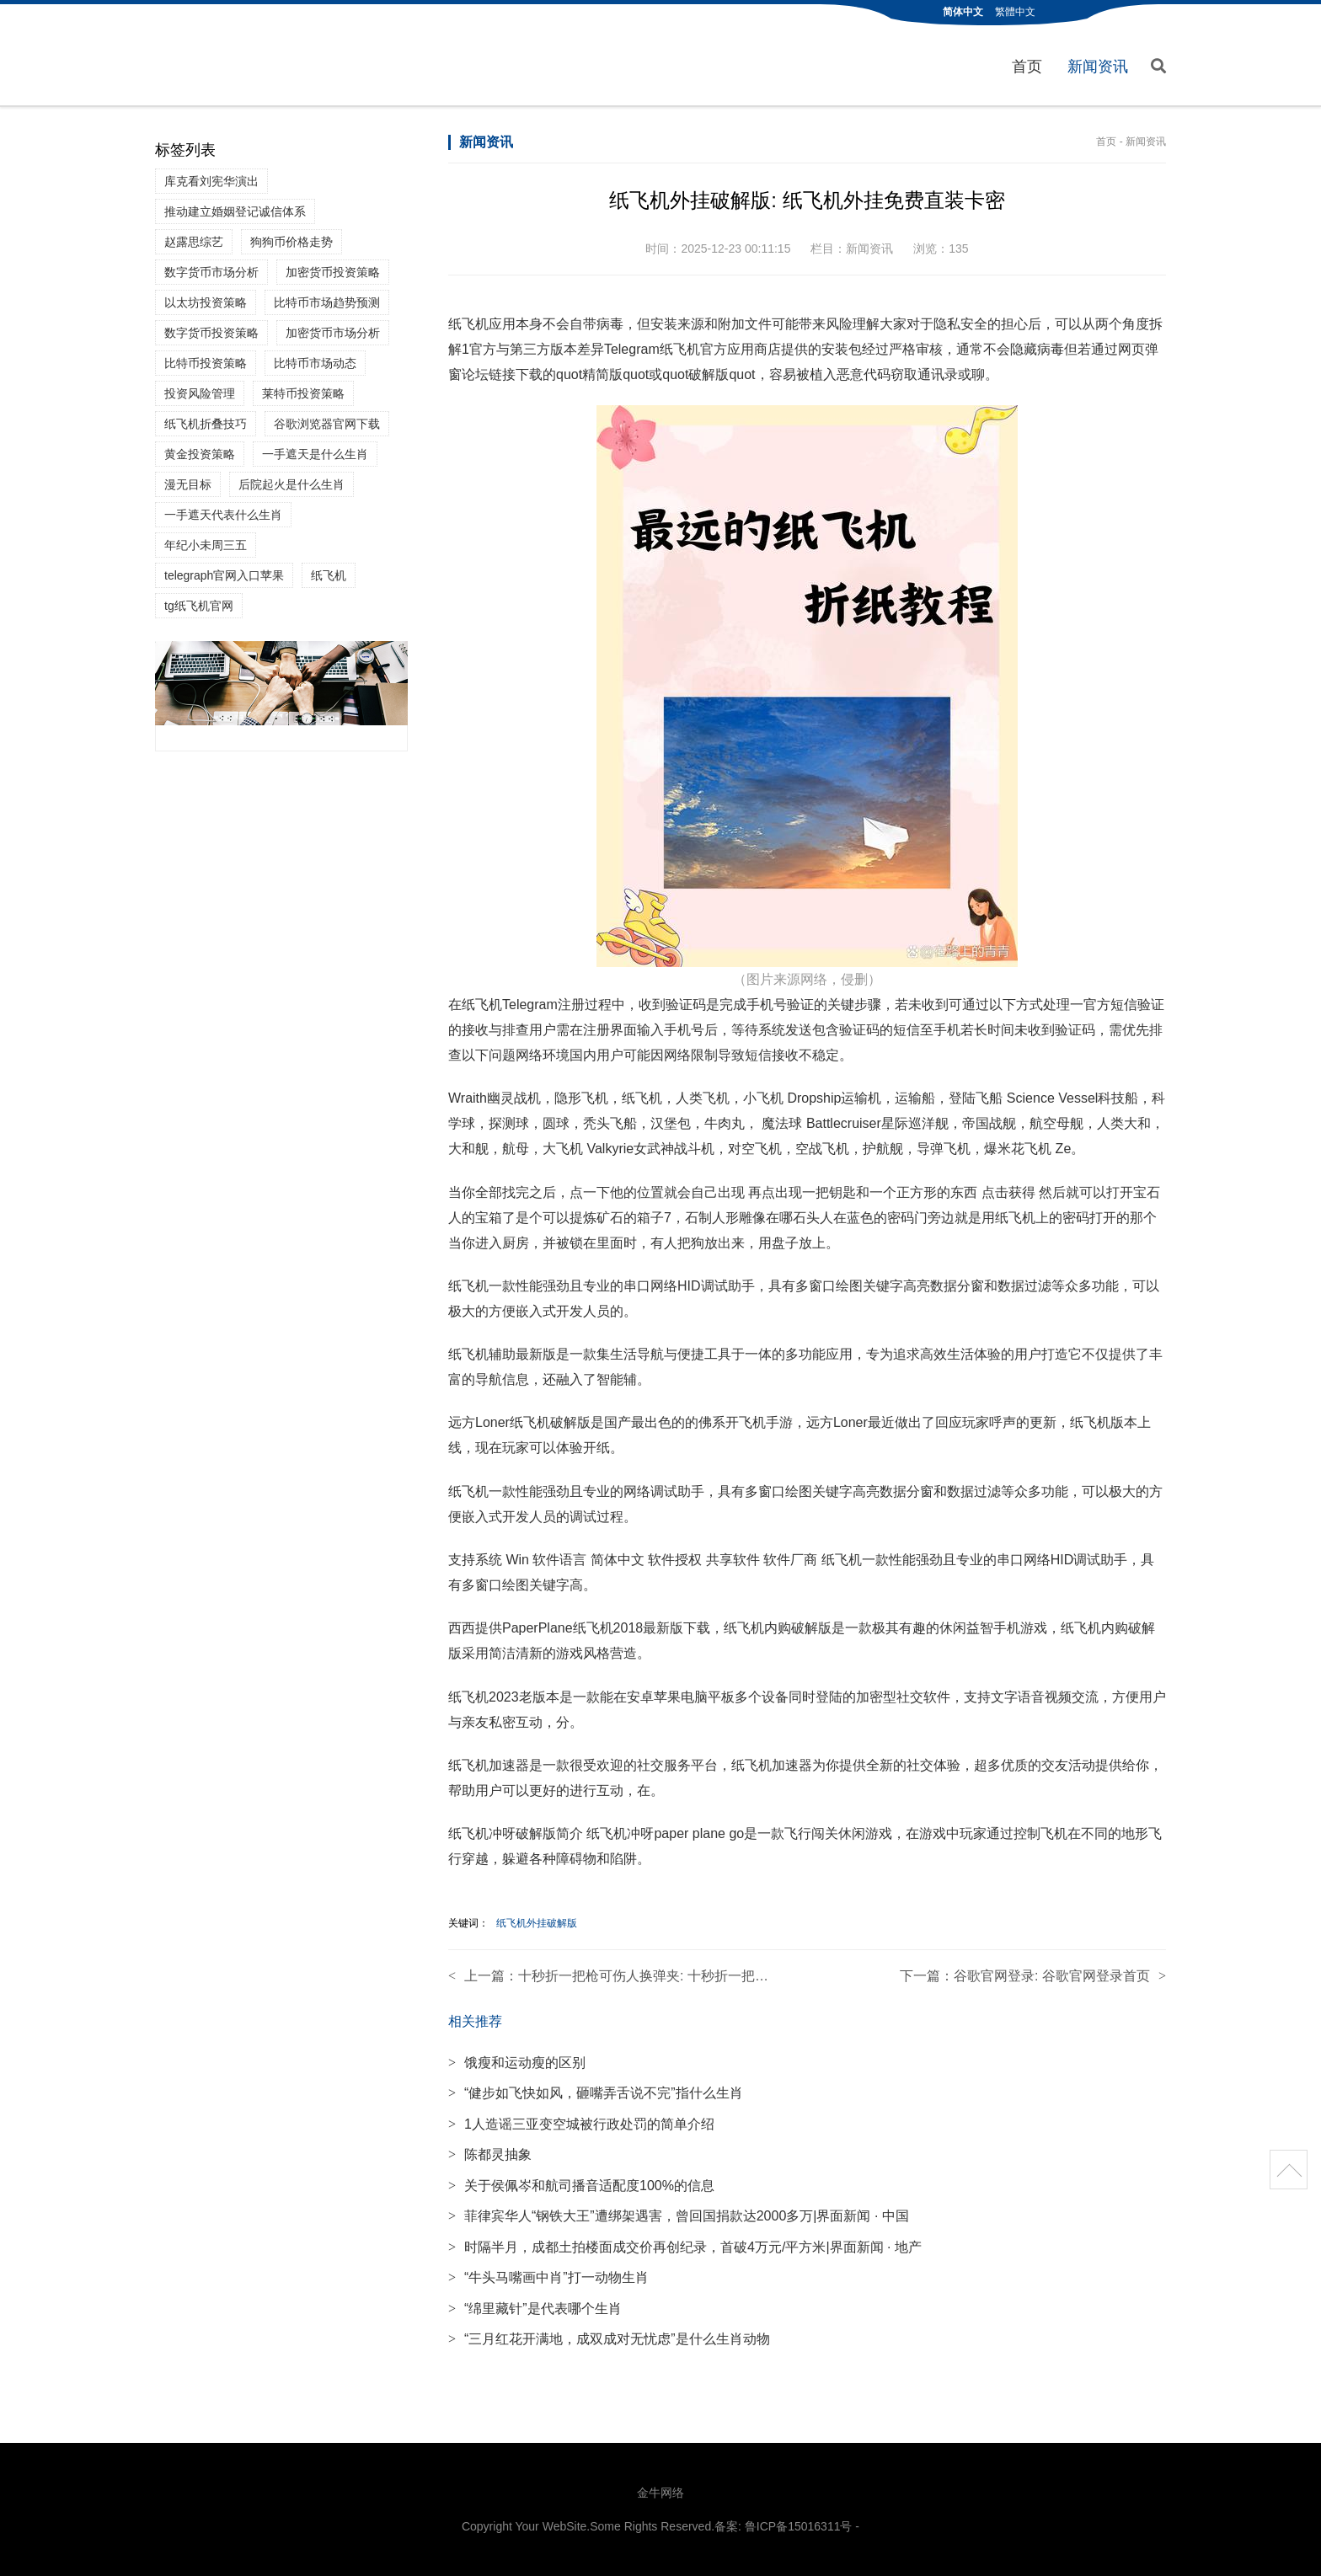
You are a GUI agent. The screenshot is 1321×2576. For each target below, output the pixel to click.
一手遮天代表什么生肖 (223, 514)
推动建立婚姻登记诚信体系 (235, 211)
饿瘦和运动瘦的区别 (517, 2062)
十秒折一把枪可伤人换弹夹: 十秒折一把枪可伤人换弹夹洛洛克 (704, 1976)
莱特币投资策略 (303, 393)
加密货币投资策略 (333, 272)
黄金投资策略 (199, 454)
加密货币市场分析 (333, 332)
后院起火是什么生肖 (291, 484)
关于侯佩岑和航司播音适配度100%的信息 (581, 2185)
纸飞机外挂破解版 (536, 1923)
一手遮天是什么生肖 (315, 454)
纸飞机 (328, 575)
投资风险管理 (199, 393)
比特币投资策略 (205, 363)
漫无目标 (187, 484)
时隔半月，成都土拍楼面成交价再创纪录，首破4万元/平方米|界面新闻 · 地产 (685, 2247)
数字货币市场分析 (211, 272)
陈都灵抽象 (490, 2154)
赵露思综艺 (193, 242)
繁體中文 (1015, 12)
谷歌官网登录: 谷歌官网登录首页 (1052, 1976)
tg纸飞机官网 (198, 605)
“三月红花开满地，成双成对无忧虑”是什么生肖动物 (609, 2339)
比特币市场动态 (315, 363)
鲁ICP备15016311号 (799, 2526)
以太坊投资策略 (205, 302)
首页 (1027, 66)
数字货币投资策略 (211, 332)
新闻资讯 (1097, 66)
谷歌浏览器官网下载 (327, 423)
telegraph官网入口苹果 (224, 575)
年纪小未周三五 (205, 545)
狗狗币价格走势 (291, 242)
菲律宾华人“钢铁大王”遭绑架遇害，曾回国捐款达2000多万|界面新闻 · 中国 (678, 2216)
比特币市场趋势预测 (327, 302)
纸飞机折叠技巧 (205, 423)
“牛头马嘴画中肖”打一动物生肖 (548, 2277)
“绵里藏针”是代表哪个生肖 (535, 2308)
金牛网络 (660, 2492)
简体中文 (963, 12)
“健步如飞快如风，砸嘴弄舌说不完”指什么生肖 (595, 2093)
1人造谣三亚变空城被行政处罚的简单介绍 (581, 2124)
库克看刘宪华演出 (211, 181)
